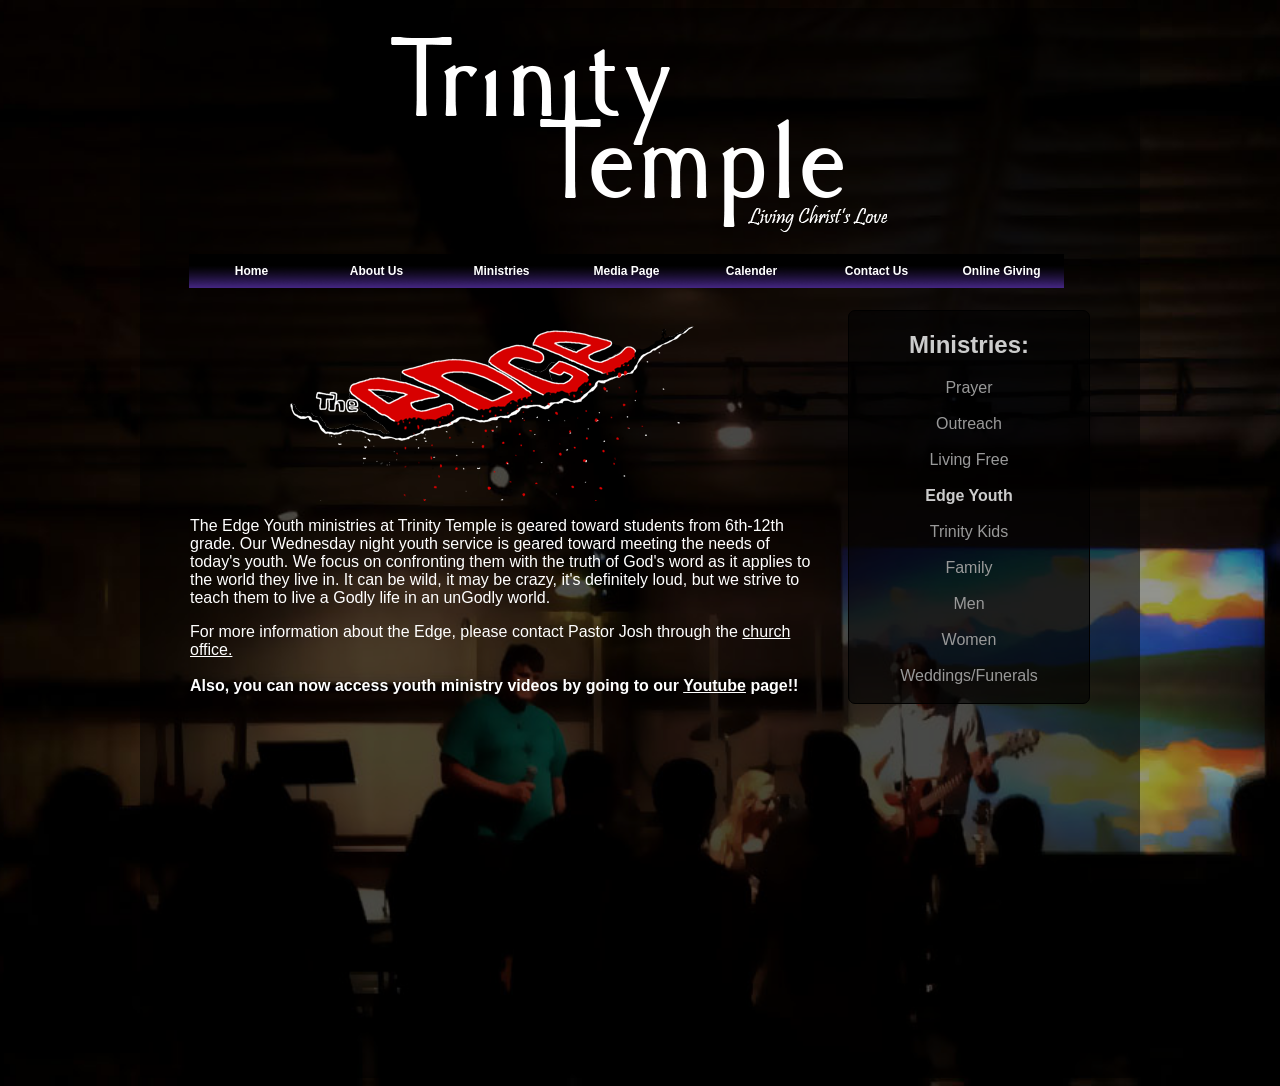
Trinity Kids (969, 531)
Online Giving (1001, 271)
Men (968, 603)
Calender (751, 271)
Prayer (968, 387)
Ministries (501, 271)
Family (968, 567)
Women (969, 639)
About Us (376, 271)
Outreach (969, 423)
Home (251, 271)
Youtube (714, 685)
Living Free (968, 459)
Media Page (626, 271)
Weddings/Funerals (969, 675)
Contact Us (876, 271)
